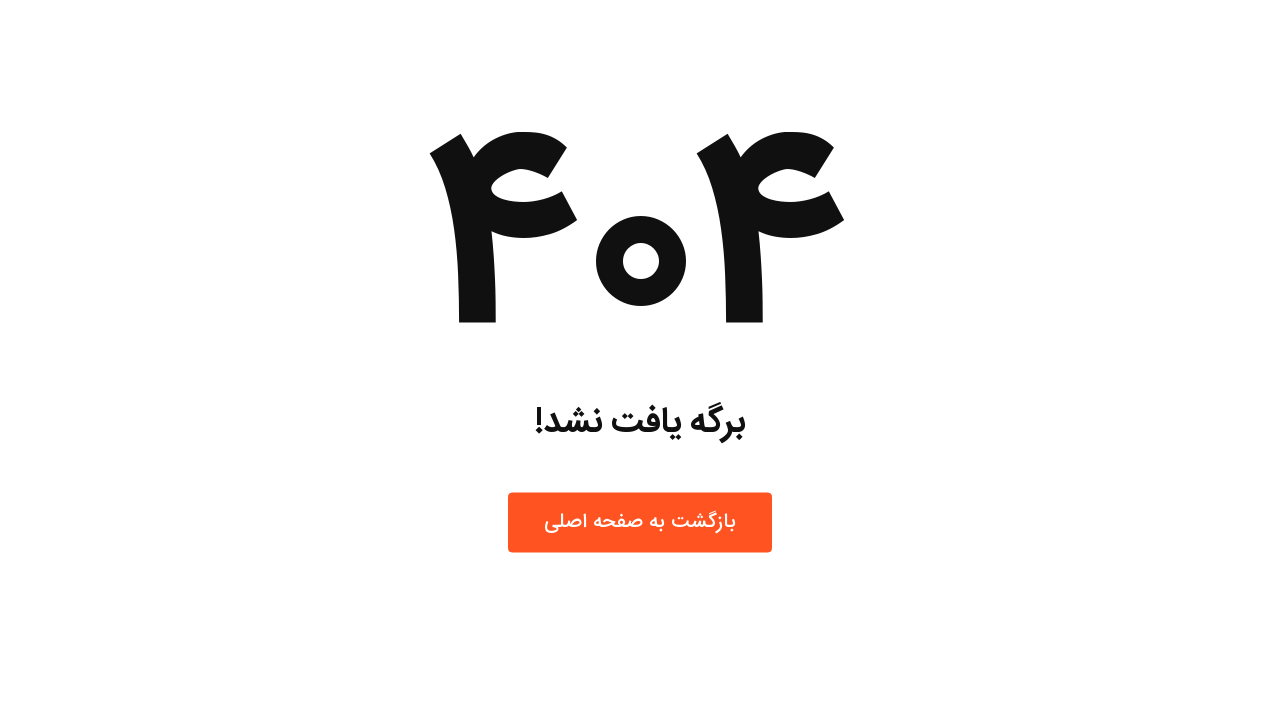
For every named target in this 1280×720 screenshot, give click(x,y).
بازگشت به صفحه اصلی (640, 522)
